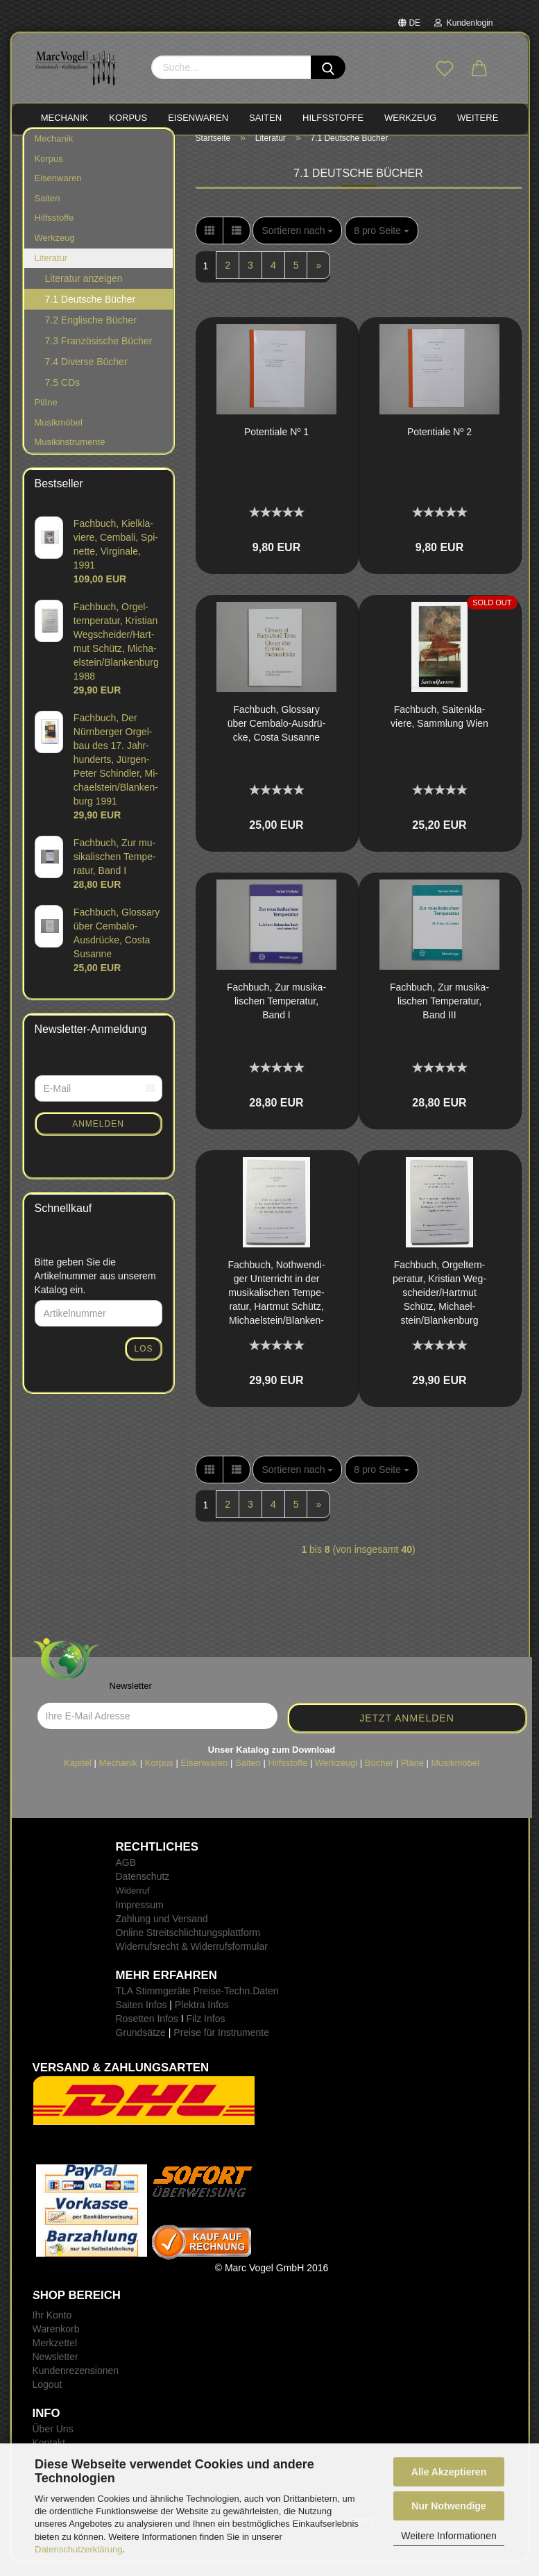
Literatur (51, 271)
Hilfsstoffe (54, 231)
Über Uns (53, 2442)
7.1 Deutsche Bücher (90, 313)
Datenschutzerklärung (78, 2549)
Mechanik (54, 152)
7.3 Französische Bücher (99, 354)
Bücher (379, 1776)
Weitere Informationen (448, 2535)
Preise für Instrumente (221, 2046)
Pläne (46, 416)
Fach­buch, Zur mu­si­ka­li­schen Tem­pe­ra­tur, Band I (276, 1014)
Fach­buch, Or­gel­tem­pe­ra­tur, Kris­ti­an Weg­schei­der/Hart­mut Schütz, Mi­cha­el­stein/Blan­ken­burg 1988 (439, 1307)
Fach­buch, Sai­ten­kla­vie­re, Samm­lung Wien (439, 730)
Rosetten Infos (147, 2032)
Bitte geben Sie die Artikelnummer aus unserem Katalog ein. (95, 1289)
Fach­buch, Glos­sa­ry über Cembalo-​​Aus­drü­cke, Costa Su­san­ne (277, 737)
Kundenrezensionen (76, 2384)
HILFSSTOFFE (332, 117)
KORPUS (128, 117)
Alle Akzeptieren (448, 2471)
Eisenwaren (58, 192)
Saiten (47, 212)
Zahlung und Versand (162, 1932)
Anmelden (98, 1138)
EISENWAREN (198, 117)
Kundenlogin (463, 23)
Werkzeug (55, 251)
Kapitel (78, 1776)
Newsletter (55, 2370)
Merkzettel (55, 2356)
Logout (47, 2398)
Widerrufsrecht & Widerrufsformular (192, 1960)
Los (143, 1362)
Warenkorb (56, 2342)
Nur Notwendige (448, 2505)
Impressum (140, 1918)
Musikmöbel (59, 436)
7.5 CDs (62, 396)
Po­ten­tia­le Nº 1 (276, 445)
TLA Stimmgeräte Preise (168, 2004)
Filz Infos (205, 2032)
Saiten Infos (141, 2018)
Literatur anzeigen (84, 292)
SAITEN (265, 117)
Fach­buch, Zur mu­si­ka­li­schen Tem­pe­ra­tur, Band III (439, 1014)
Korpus (49, 172)
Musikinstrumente (70, 456)
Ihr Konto (52, 2328)
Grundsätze (141, 2046)
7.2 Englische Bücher (91, 333)
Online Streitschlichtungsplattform (188, 1946)
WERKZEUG (410, 117)
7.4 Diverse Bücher (86, 375)
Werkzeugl (336, 1776)
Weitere (477, 117)
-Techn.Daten (249, 2004)
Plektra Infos (202, 2018)
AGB (126, 1876)
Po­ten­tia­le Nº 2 (439, 445)
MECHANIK (65, 117)
